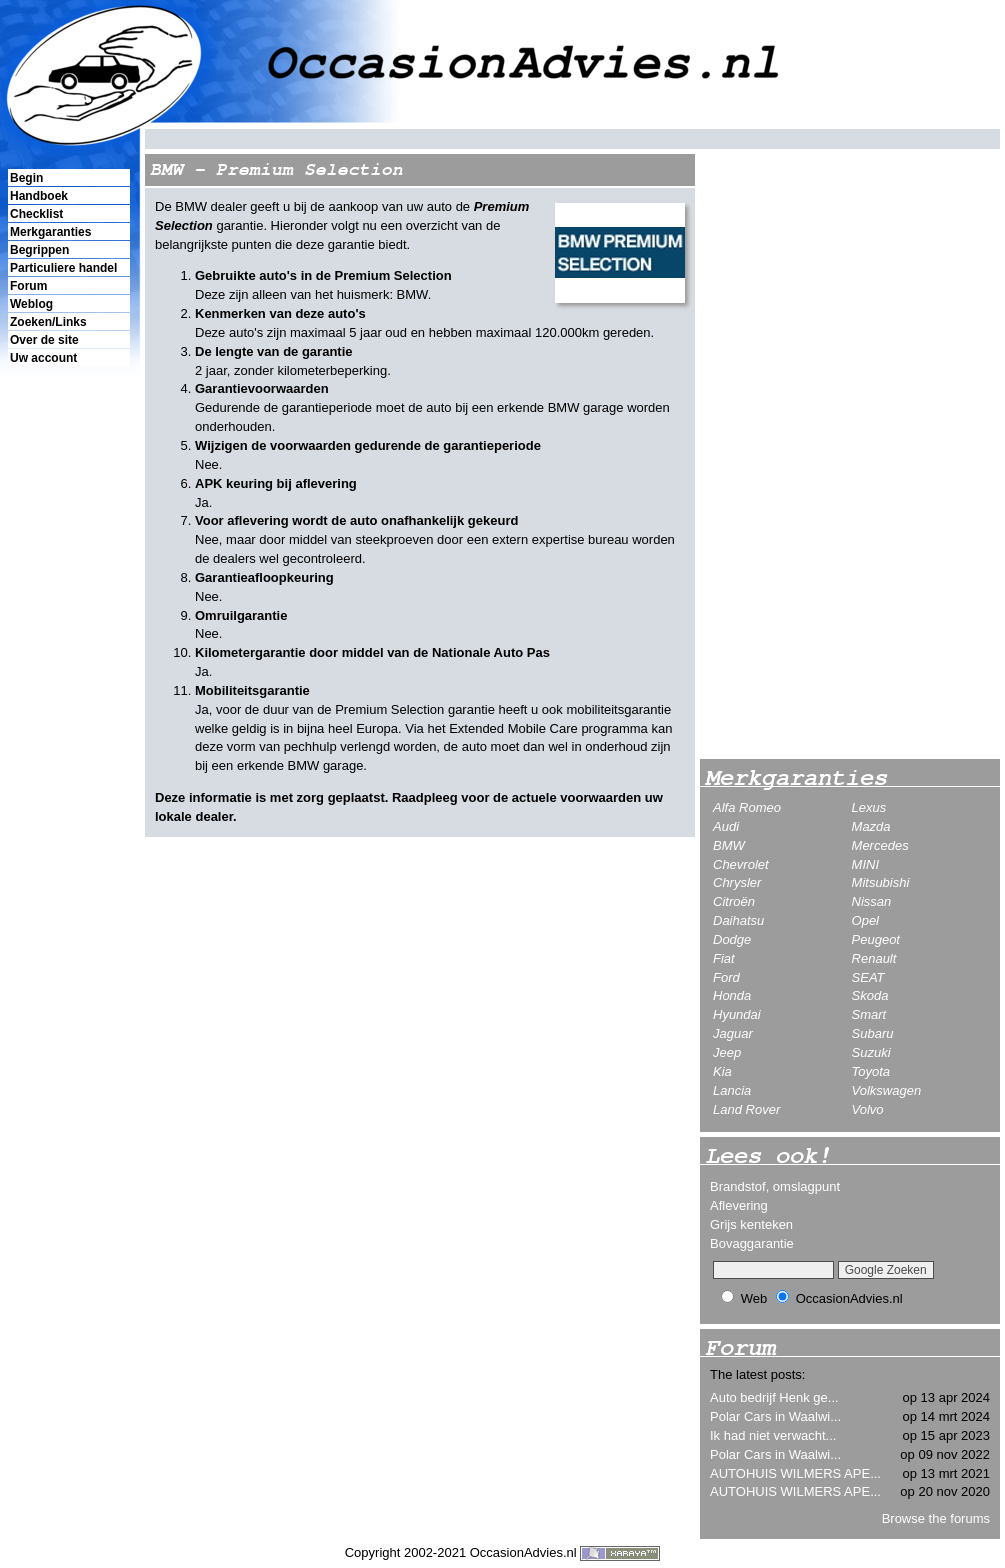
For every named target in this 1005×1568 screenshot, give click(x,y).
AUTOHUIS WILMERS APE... (795, 1473)
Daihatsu (738, 920)
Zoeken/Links (48, 322)
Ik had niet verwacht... (773, 1435)
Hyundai (737, 1014)
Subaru (873, 1033)
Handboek (39, 196)
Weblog (31, 304)
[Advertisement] (68, 711)
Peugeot (876, 939)
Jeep (727, 1052)
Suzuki (871, 1052)
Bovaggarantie (752, 1243)
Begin (26, 178)
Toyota (871, 1071)
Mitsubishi (881, 882)
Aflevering (739, 1205)
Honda (732, 995)
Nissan (872, 901)
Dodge (732, 939)
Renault (874, 958)
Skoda (870, 995)
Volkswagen (887, 1090)
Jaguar (733, 1033)
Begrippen (39, 250)
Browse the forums (936, 1518)
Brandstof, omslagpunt (775, 1186)
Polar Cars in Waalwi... (775, 1416)
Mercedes (880, 845)
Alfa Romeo (747, 807)
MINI (865, 864)
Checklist (36, 214)
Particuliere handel (63, 268)
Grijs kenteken (751, 1224)
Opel (865, 920)
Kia (722, 1071)
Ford (726, 977)
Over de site (44, 340)
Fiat (724, 958)
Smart (869, 1014)
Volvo (868, 1109)
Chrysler (737, 882)
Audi (726, 826)
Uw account (43, 358)
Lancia (732, 1090)
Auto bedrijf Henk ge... (774, 1397)
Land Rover (746, 1109)
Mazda (871, 826)
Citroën (734, 901)
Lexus (869, 807)
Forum (28, 286)
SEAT (868, 977)
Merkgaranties (50, 232)
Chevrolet (741, 864)
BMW (729, 845)
